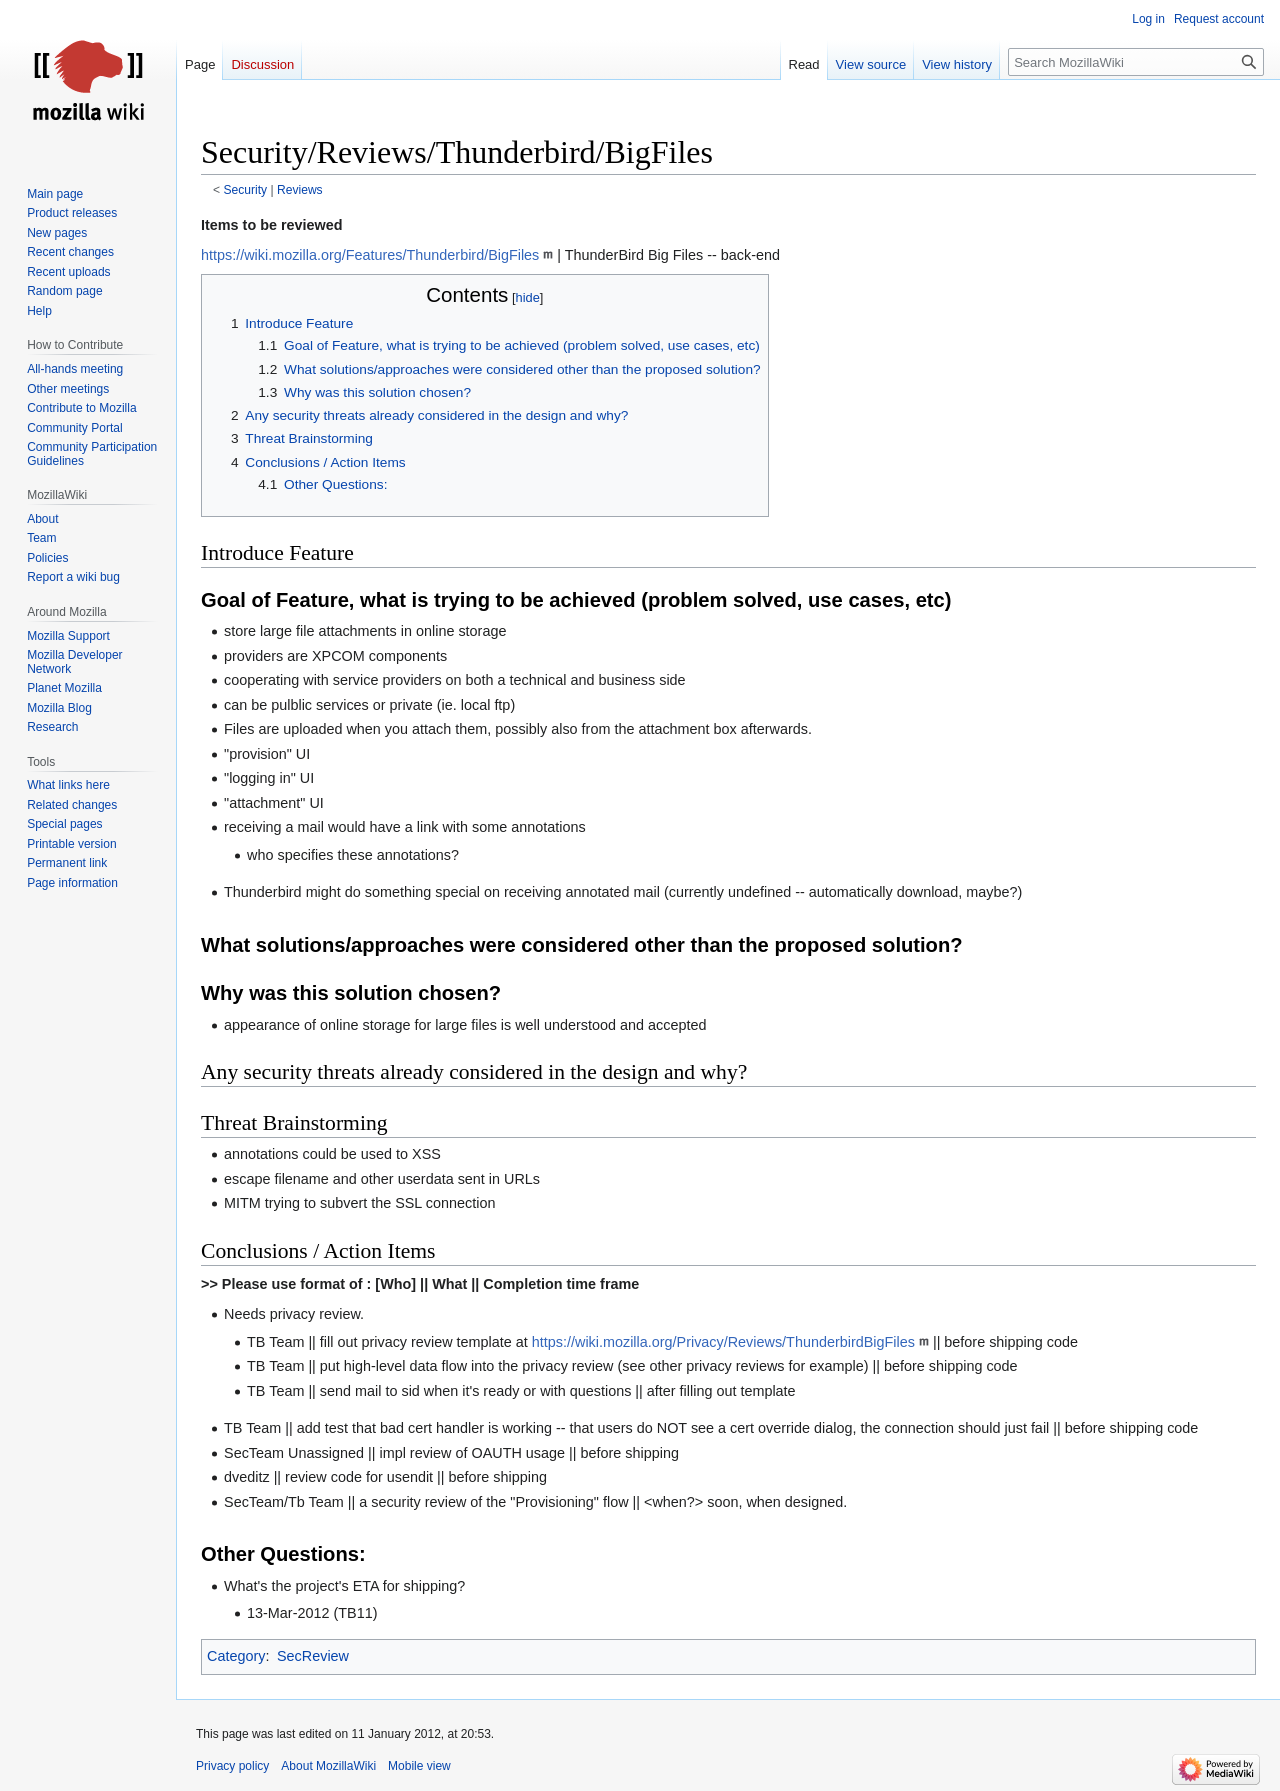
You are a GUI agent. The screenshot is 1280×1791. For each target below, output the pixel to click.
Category (236, 1656)
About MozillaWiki (328, 1766)
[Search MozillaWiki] (1136, 62)
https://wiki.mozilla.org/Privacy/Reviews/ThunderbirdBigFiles (723, 1342)
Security (246, 190)
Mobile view (419, 1766)
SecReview (313, 1656)
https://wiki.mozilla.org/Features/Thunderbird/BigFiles (370, 255)
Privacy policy (232, 1766)
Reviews (300, 190)
